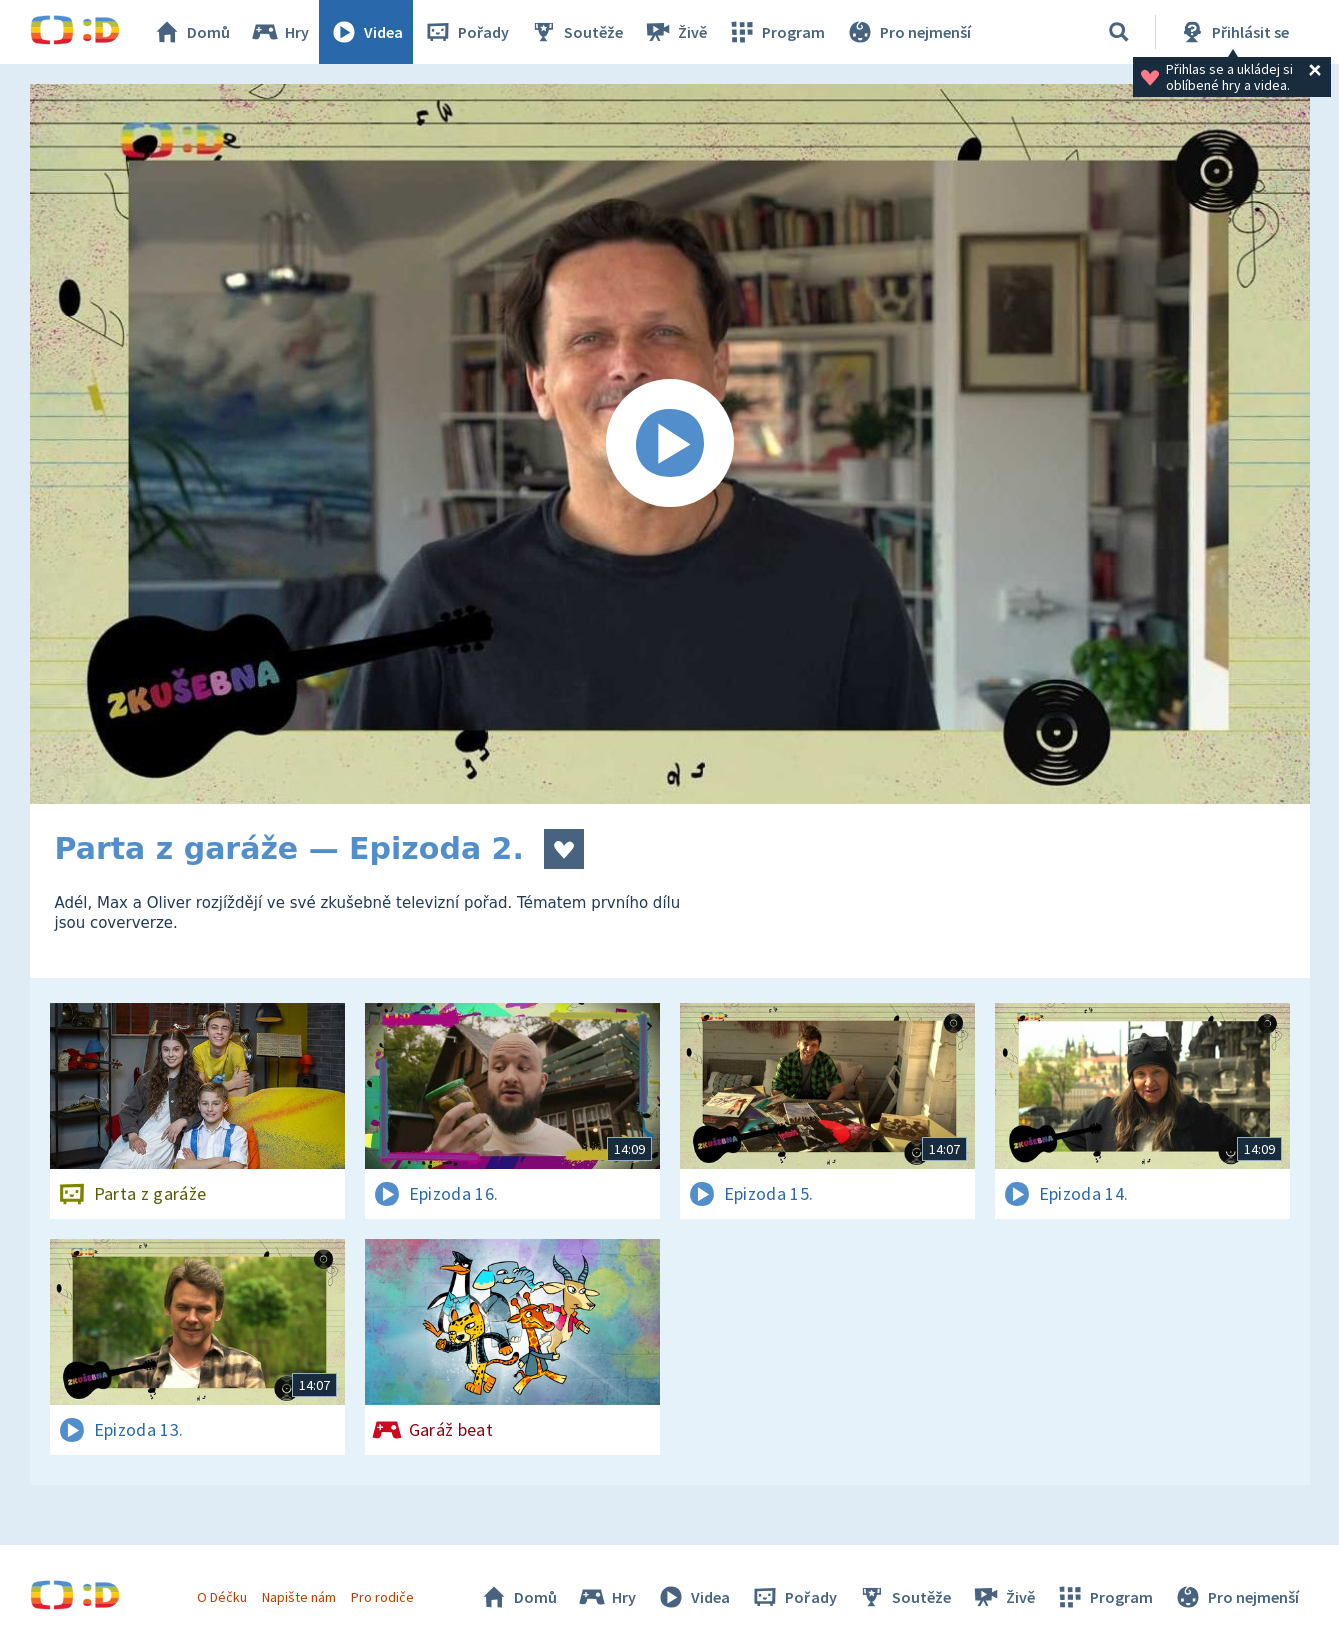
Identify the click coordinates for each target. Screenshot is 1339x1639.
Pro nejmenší (908, 32)
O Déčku (222, 1597)
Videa (366, 32)
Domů (191, 32)
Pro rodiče (382, 1597)
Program (776, 32)
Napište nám (299, 1597)
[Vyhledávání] (1119, 32)
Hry (279, 32)
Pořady (466, 32)
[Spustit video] (670, 444)
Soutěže (576, 32)
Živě (675, 32)
